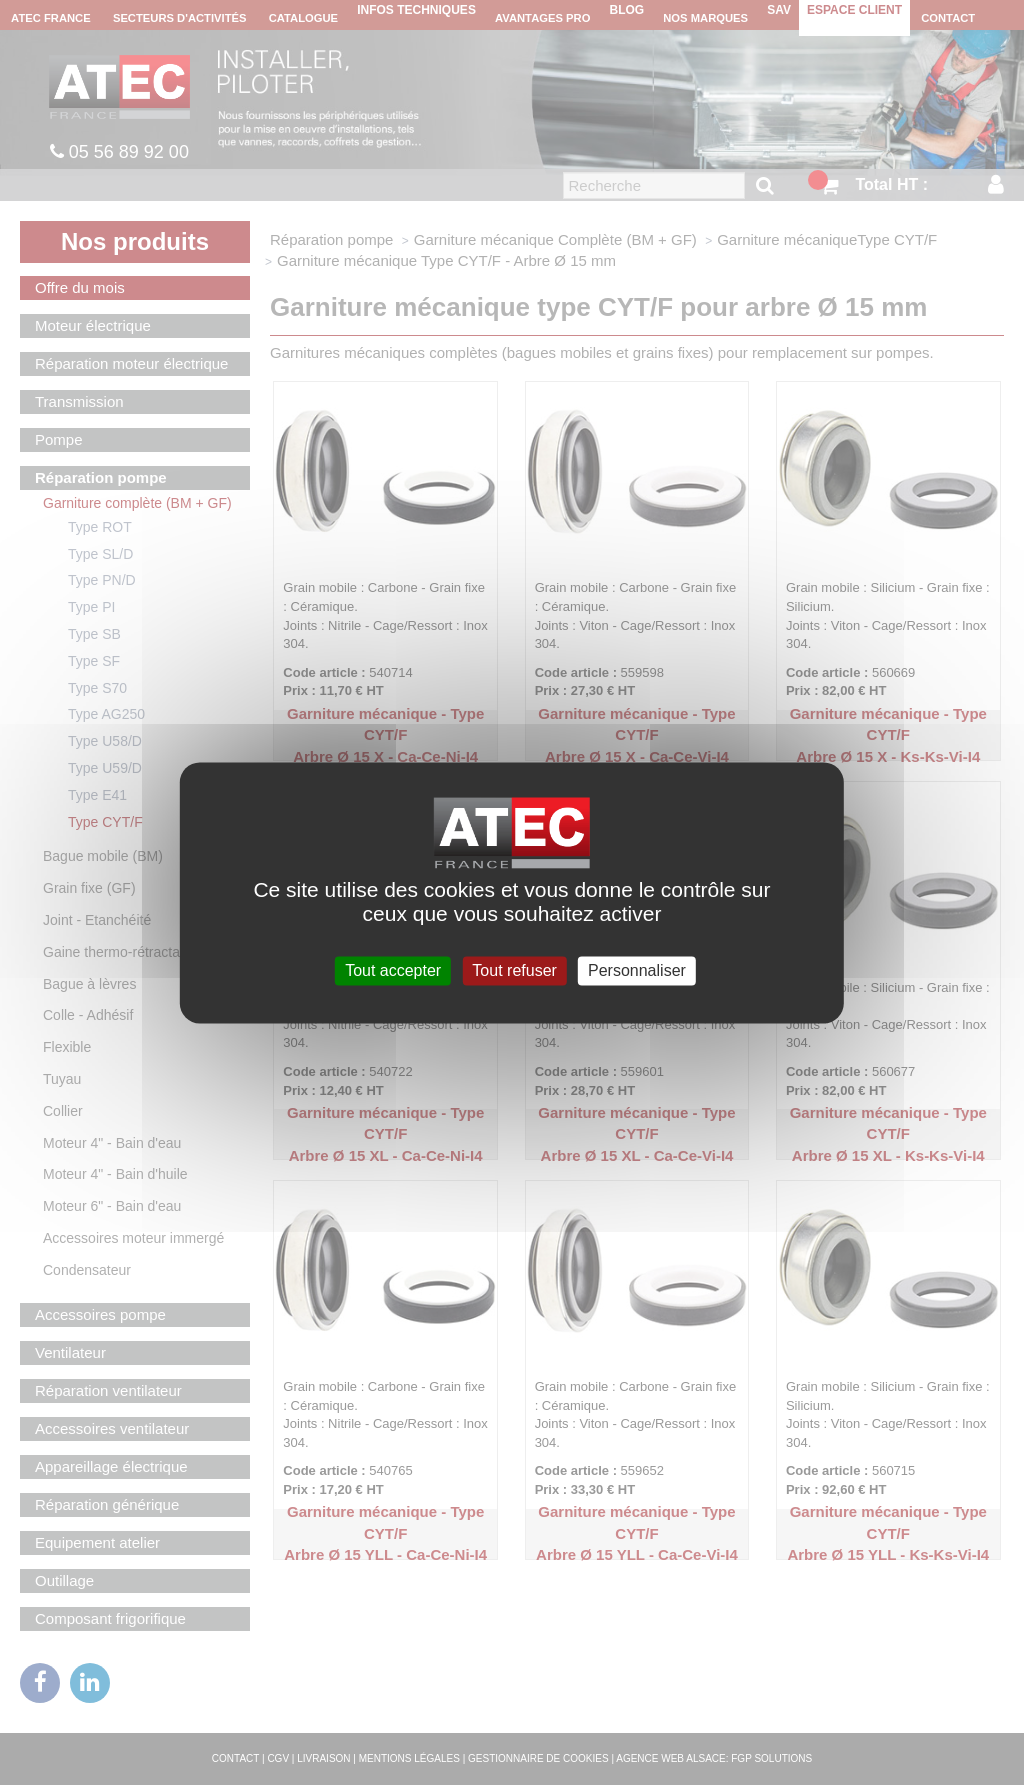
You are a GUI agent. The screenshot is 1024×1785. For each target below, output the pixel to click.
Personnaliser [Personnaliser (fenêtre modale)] (637, 970)
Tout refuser (514, 970)
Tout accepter (393, 970)
